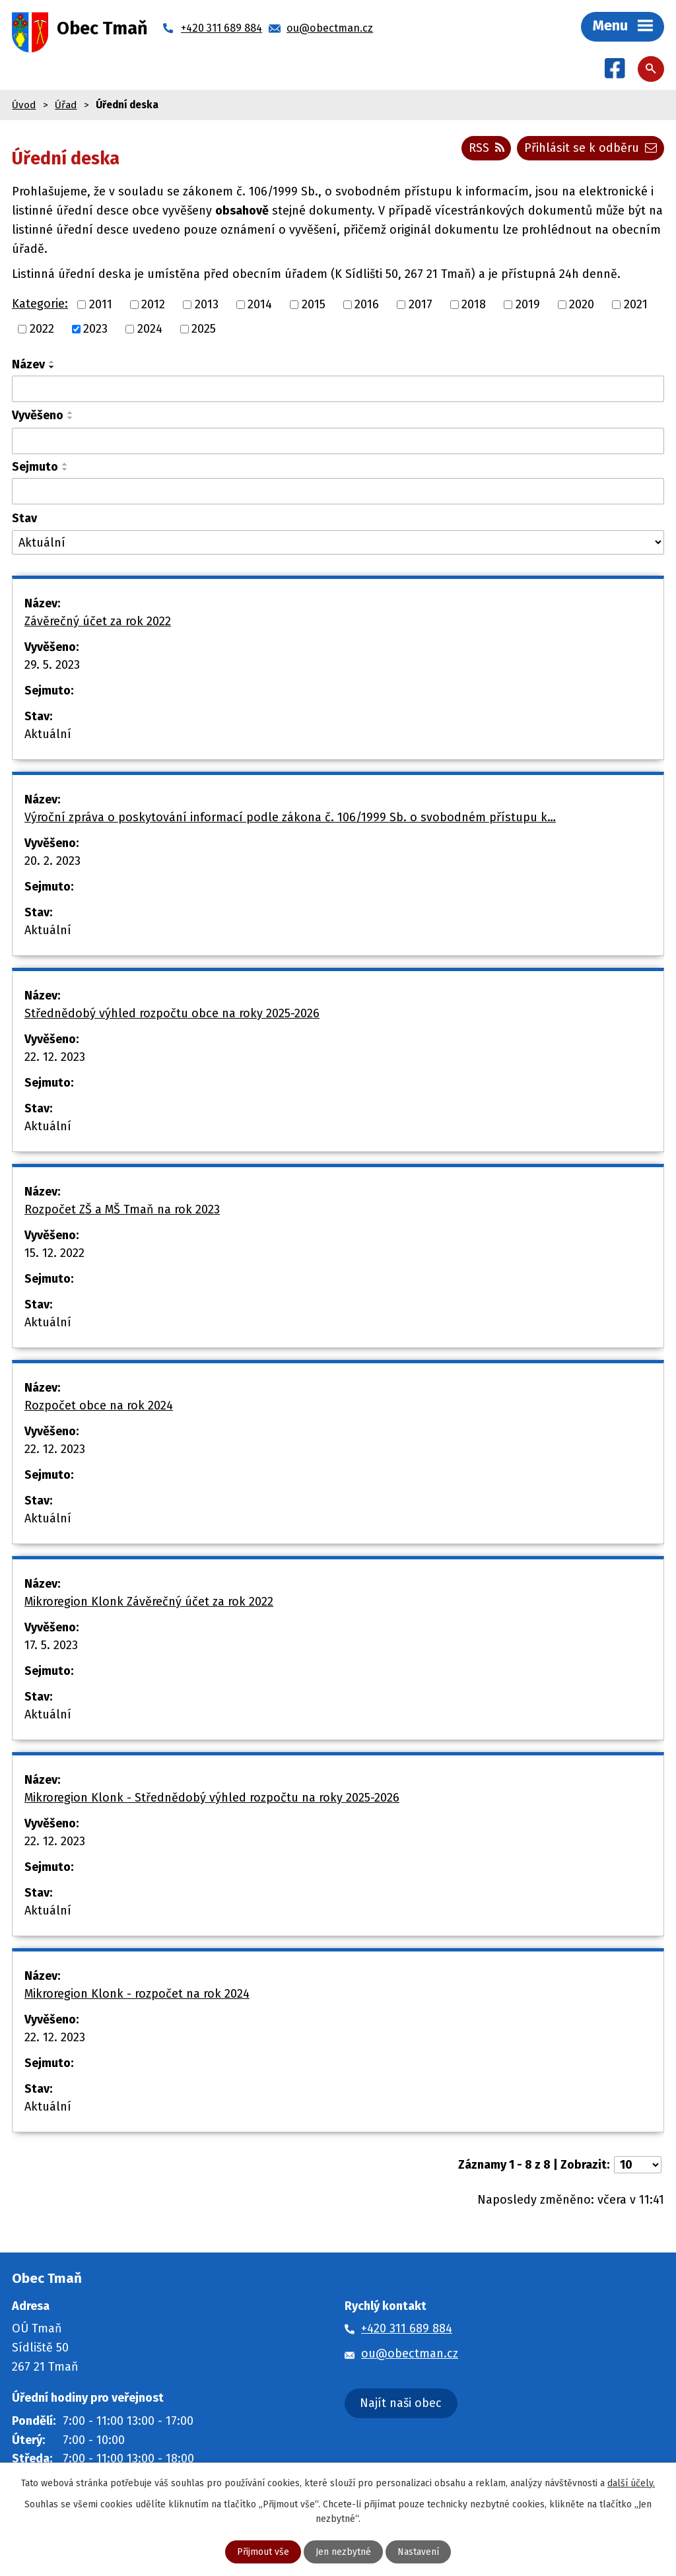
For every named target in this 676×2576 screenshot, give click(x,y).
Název (28, 364)
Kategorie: (40, 304)
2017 (420, 305)
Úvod (24, 105)
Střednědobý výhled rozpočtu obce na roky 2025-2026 (172, 1013)
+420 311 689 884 (406, 2329)
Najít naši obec (401, 2403)
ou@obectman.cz (409, 2354)
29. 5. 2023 (52, 665)
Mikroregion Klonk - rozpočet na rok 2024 (137, 1993)
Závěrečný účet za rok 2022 (97, 621)
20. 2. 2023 (52, 861)
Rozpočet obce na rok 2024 (98, 1405)
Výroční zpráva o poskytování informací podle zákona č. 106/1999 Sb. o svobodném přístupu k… (290, 817)
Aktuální (47, 734)
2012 (153, 305)
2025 (203, 329)
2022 (42, 329)
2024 (149, 329)
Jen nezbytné (343, 2552)
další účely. (631, 2483)
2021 (636, 305)
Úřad (66, 105)
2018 (473, 305)
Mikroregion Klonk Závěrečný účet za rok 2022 (148, 1601)
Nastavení (418, 2552)
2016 (367, 305)
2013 (207, 305)
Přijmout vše (263, 2552)
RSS (486, 148)
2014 (260, 305)
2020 (581, 305)
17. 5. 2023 (51, 1645)
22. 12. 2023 (54, 1057)
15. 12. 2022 (54, 1253)
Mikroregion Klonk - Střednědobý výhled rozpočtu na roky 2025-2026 (211, 1797)
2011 (100, 305)
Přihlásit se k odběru (590, 148)
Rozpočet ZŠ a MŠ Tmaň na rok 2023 (122, 1209)
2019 (528, 305)
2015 (313, 305)
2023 (95, 329)
